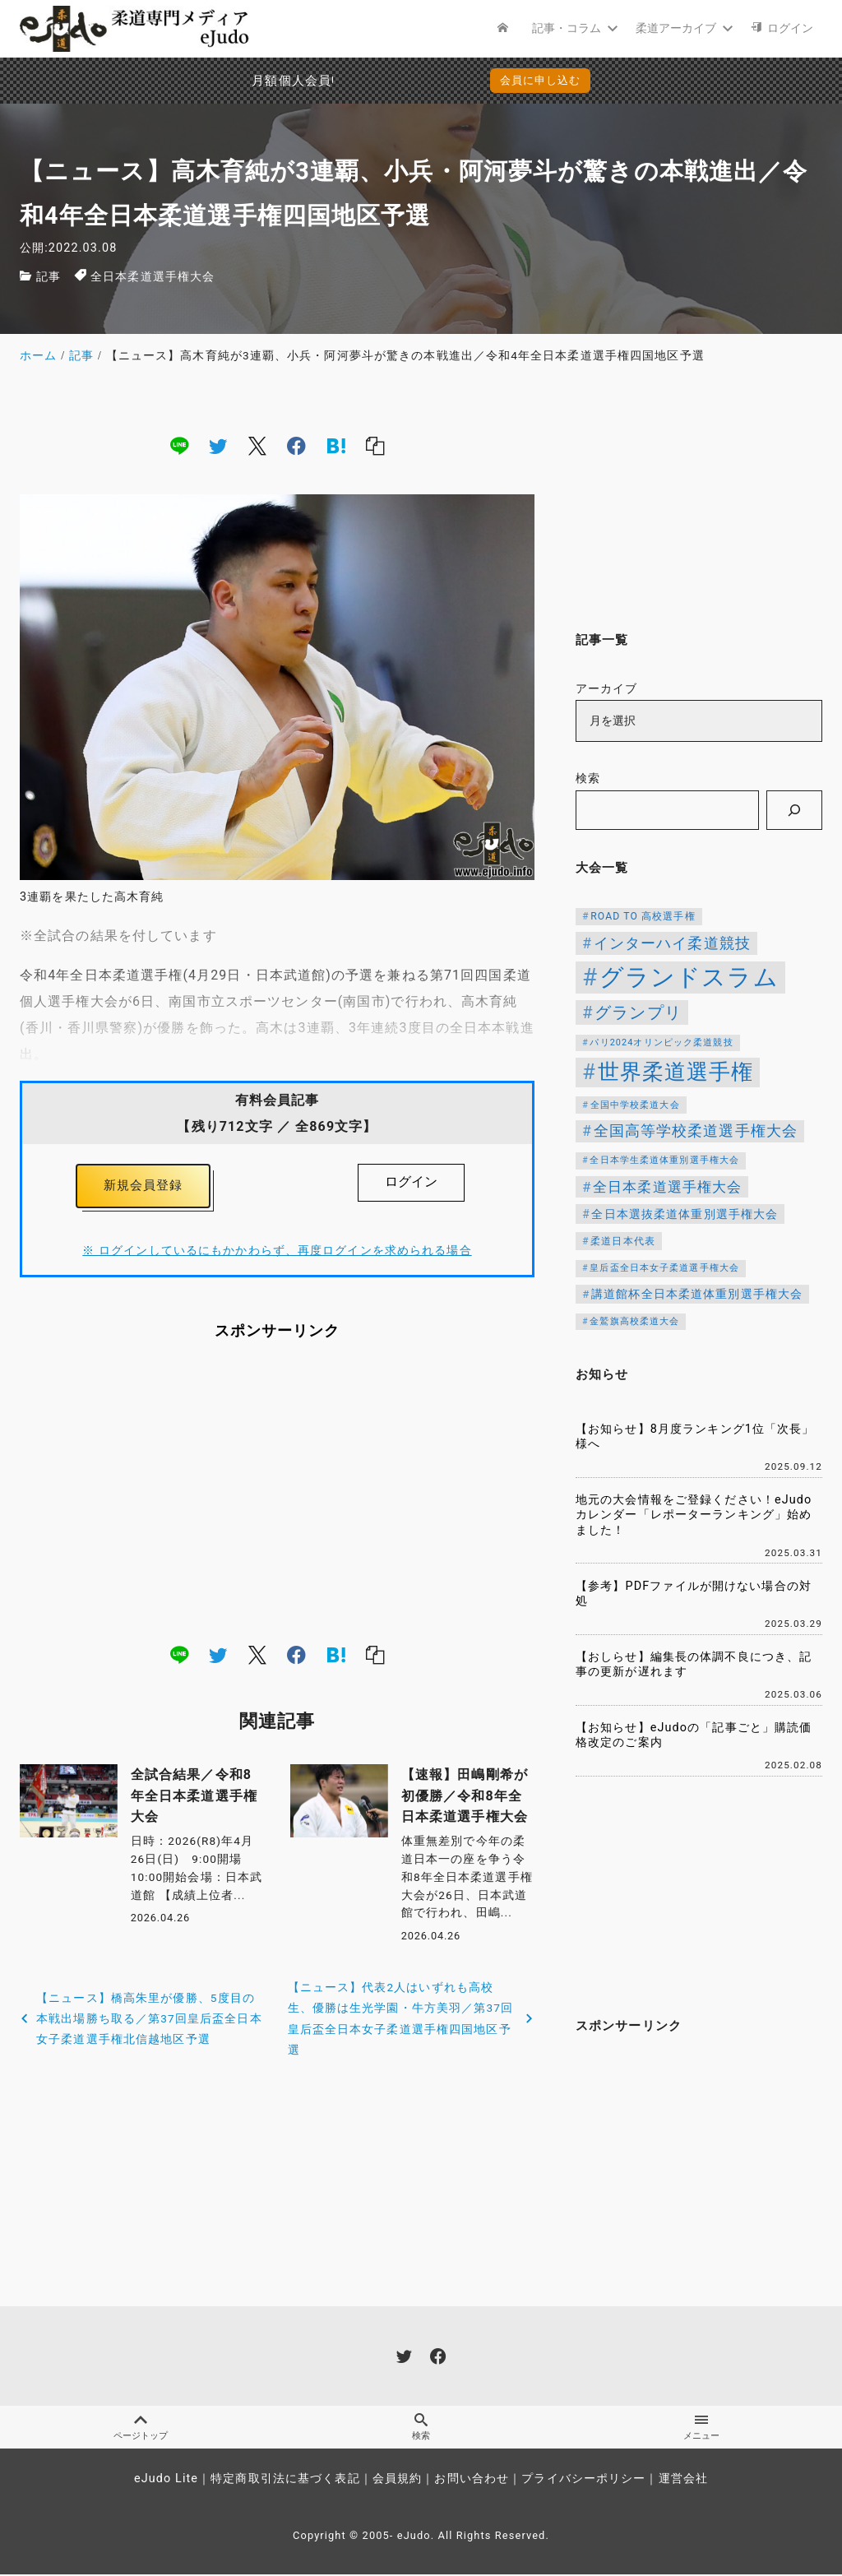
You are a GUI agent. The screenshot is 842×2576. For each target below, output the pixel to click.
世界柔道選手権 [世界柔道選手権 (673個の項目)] (676, 1071)
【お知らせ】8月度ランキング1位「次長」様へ (695, 1437)
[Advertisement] (277, 1495)
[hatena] (336, 445)
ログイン (411, 1181)
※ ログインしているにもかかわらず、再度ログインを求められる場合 (276, 1255)
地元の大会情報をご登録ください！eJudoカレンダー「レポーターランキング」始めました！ (694, 1515)
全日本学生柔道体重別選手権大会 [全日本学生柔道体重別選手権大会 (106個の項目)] (664, 1160)
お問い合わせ (471, 2481)
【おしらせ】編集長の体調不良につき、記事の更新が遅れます (694, 1664)
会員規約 (397, 2481)
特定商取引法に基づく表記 (284, 2481)
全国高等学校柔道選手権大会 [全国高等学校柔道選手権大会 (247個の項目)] (696, 1131)
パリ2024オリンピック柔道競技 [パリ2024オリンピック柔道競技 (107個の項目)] (661, 1042)
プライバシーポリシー (583, 2481)
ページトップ (140, 2429)
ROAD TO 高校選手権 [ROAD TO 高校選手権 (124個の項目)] (642, 916)
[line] (179, 445)
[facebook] (296, 445)
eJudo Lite (166, 2481)
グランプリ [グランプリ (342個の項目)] (638, 1012)
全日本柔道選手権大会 (152, 277)
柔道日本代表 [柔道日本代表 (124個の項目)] (622, 1241)
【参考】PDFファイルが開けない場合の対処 (694, 1594)
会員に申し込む (540, 80)
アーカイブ (607, 689)
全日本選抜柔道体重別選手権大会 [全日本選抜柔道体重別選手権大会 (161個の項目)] (684, 1214)
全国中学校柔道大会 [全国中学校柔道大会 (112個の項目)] (635, 1105)
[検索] (794, 810)
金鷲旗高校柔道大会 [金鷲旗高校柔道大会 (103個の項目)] (634, 1321)
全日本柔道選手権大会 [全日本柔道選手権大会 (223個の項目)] (667, 1187)
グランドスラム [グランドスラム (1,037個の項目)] (689, 977)
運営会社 (683, 2481)
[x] (257, 445)
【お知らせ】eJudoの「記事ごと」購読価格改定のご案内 (694, 1735)
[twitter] (218, 445)
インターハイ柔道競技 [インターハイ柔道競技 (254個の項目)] (672, 943)
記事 (48, 277)
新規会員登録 (143, 1187)
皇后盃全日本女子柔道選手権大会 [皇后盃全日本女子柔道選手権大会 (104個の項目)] (664, 1268)
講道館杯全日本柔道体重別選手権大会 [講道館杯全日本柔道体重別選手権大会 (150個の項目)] (697, 1293)
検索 (588, 778)
